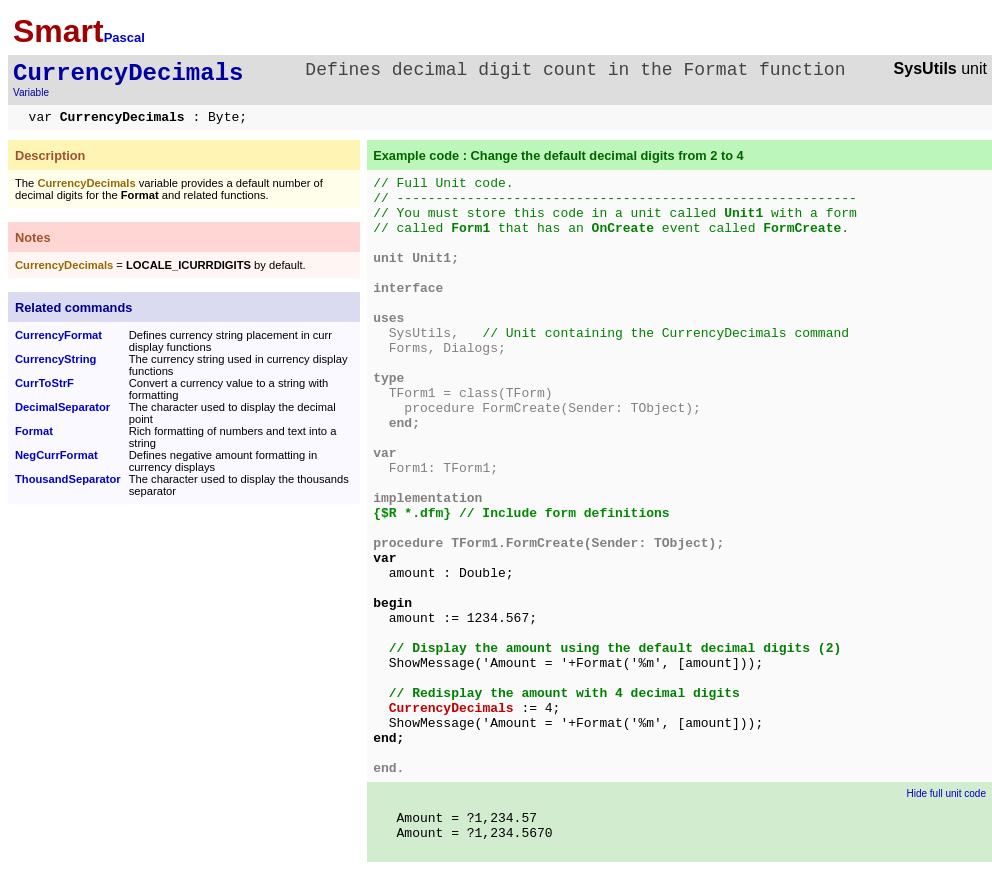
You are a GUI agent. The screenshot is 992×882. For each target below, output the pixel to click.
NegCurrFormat (56, 455)
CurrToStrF (44, 383)
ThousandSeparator (68, 479)
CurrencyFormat (58, 335)
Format (34, 431)
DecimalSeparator (62, 407)
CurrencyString (55, 359)
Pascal (124, 37)
